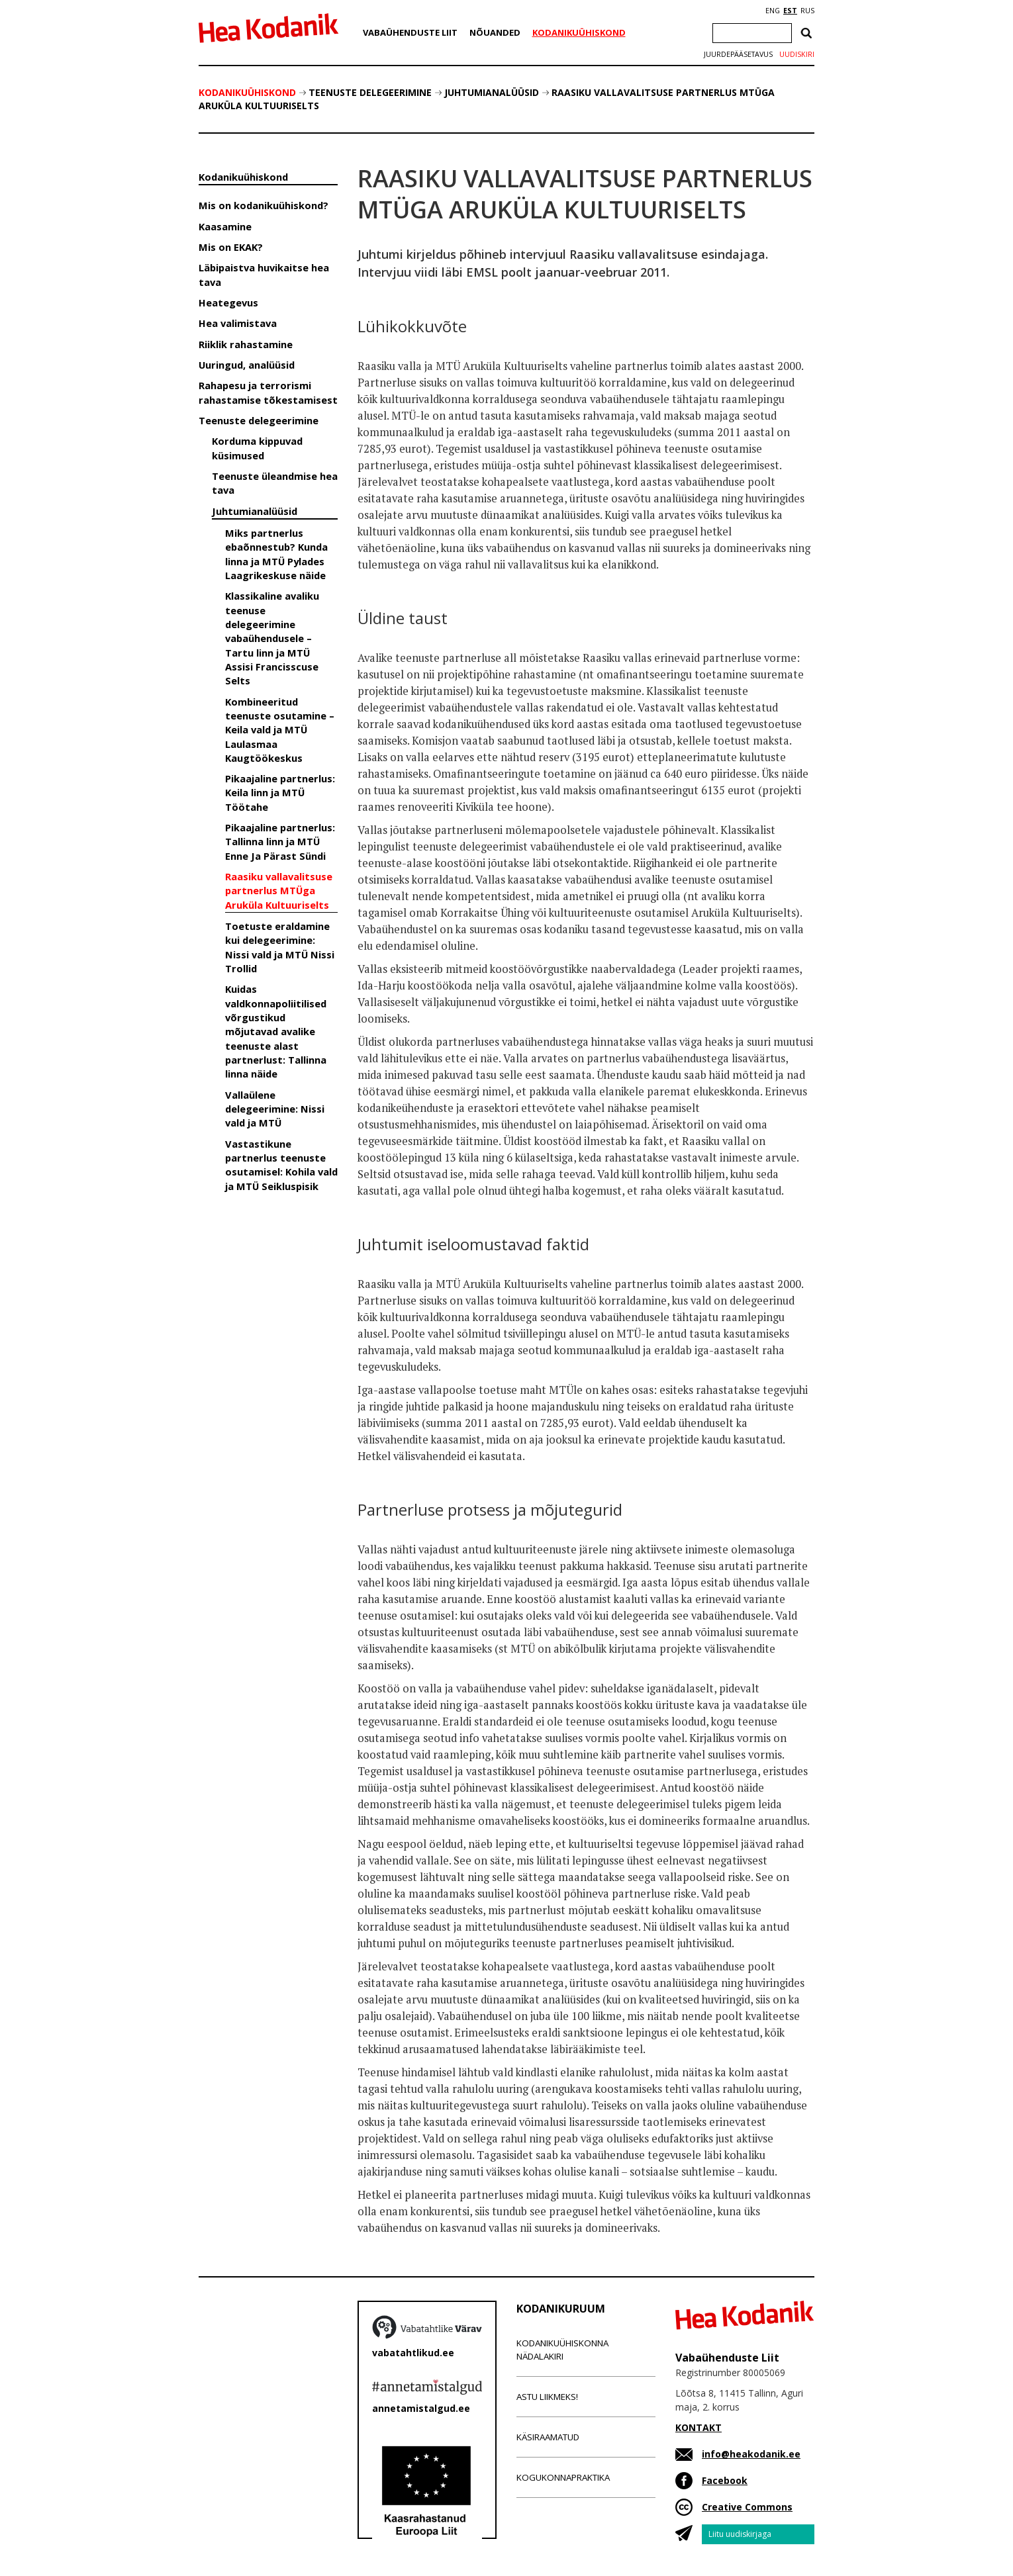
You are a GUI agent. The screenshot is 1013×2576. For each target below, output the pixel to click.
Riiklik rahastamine (246, 344)
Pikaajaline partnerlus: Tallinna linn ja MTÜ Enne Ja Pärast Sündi (280, 841)
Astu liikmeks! (547, 2397)
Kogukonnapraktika (563, 2477)
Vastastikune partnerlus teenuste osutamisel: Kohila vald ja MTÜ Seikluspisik (281, 1165)
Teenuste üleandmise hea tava (275, 482)
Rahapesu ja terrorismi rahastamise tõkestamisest (268, 392)
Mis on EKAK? (231, 246)
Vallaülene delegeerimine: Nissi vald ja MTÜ (274, 1109)
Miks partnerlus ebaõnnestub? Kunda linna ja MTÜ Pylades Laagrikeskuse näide (276, 554)
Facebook (725, 2480)
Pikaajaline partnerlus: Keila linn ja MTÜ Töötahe (280, 792)
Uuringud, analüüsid (247, 364)
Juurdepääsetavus (738, 54)
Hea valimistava (238, 323)
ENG (772, 10)
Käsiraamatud (547, 2437)
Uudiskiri (796, 54)
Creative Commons (747, 2507)
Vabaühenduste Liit (410, 32)
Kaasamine (225, 226)
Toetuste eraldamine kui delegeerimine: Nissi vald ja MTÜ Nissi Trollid (279, 947)
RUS (807, 10)
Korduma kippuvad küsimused (257, 447)
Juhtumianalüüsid (491, 92)
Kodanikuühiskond (579, 32)
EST (790, 10)
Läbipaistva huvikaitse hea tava (264, 274)
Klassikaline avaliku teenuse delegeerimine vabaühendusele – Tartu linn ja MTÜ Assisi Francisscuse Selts (272, 638)
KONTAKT (698, 2427)
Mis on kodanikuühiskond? (263, 205)
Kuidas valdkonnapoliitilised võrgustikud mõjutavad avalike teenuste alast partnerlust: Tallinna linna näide (275, 1031)
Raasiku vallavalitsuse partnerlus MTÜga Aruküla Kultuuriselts (278, 890)
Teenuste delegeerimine (370, 92)
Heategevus (228, 302)
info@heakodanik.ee (751, 2454)
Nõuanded (494, 32)
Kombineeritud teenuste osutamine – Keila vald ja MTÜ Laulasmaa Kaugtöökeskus (279, 729)
